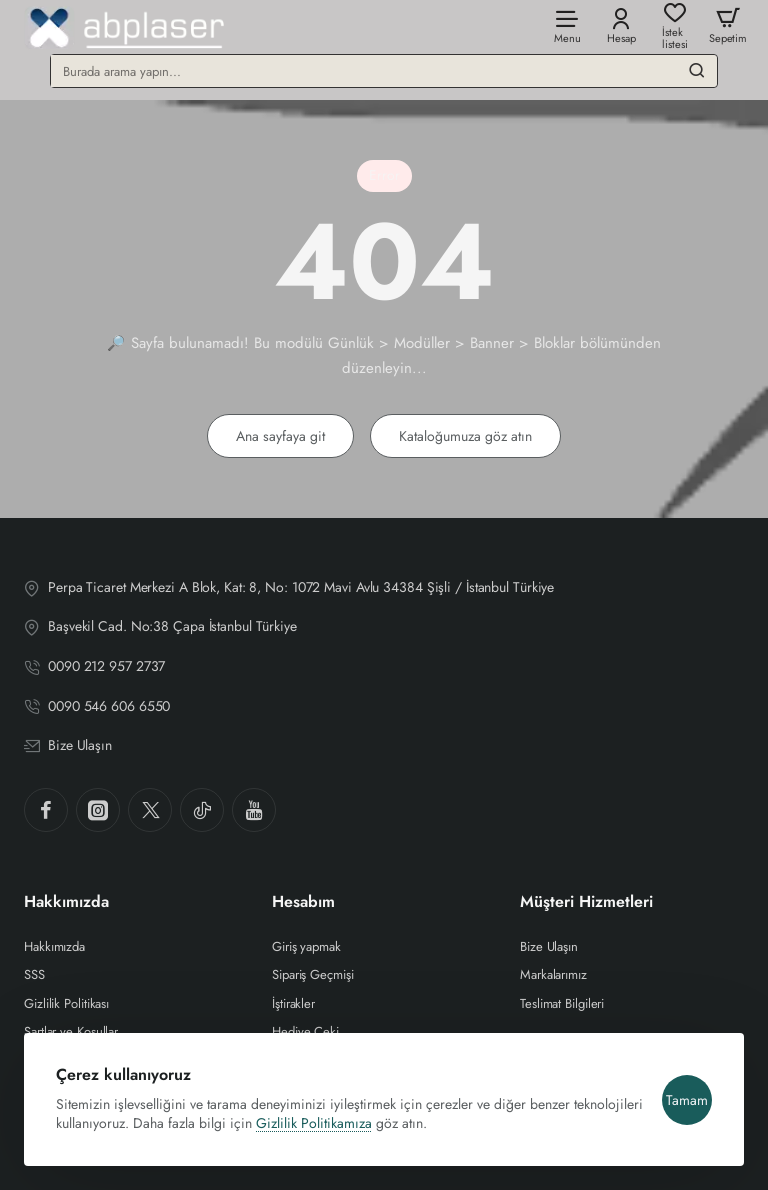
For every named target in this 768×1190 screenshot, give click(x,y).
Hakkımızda (66, 902)
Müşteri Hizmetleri (586, 902)
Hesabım (303, 902)
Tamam (687, 1100)
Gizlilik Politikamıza (314, 1123)
